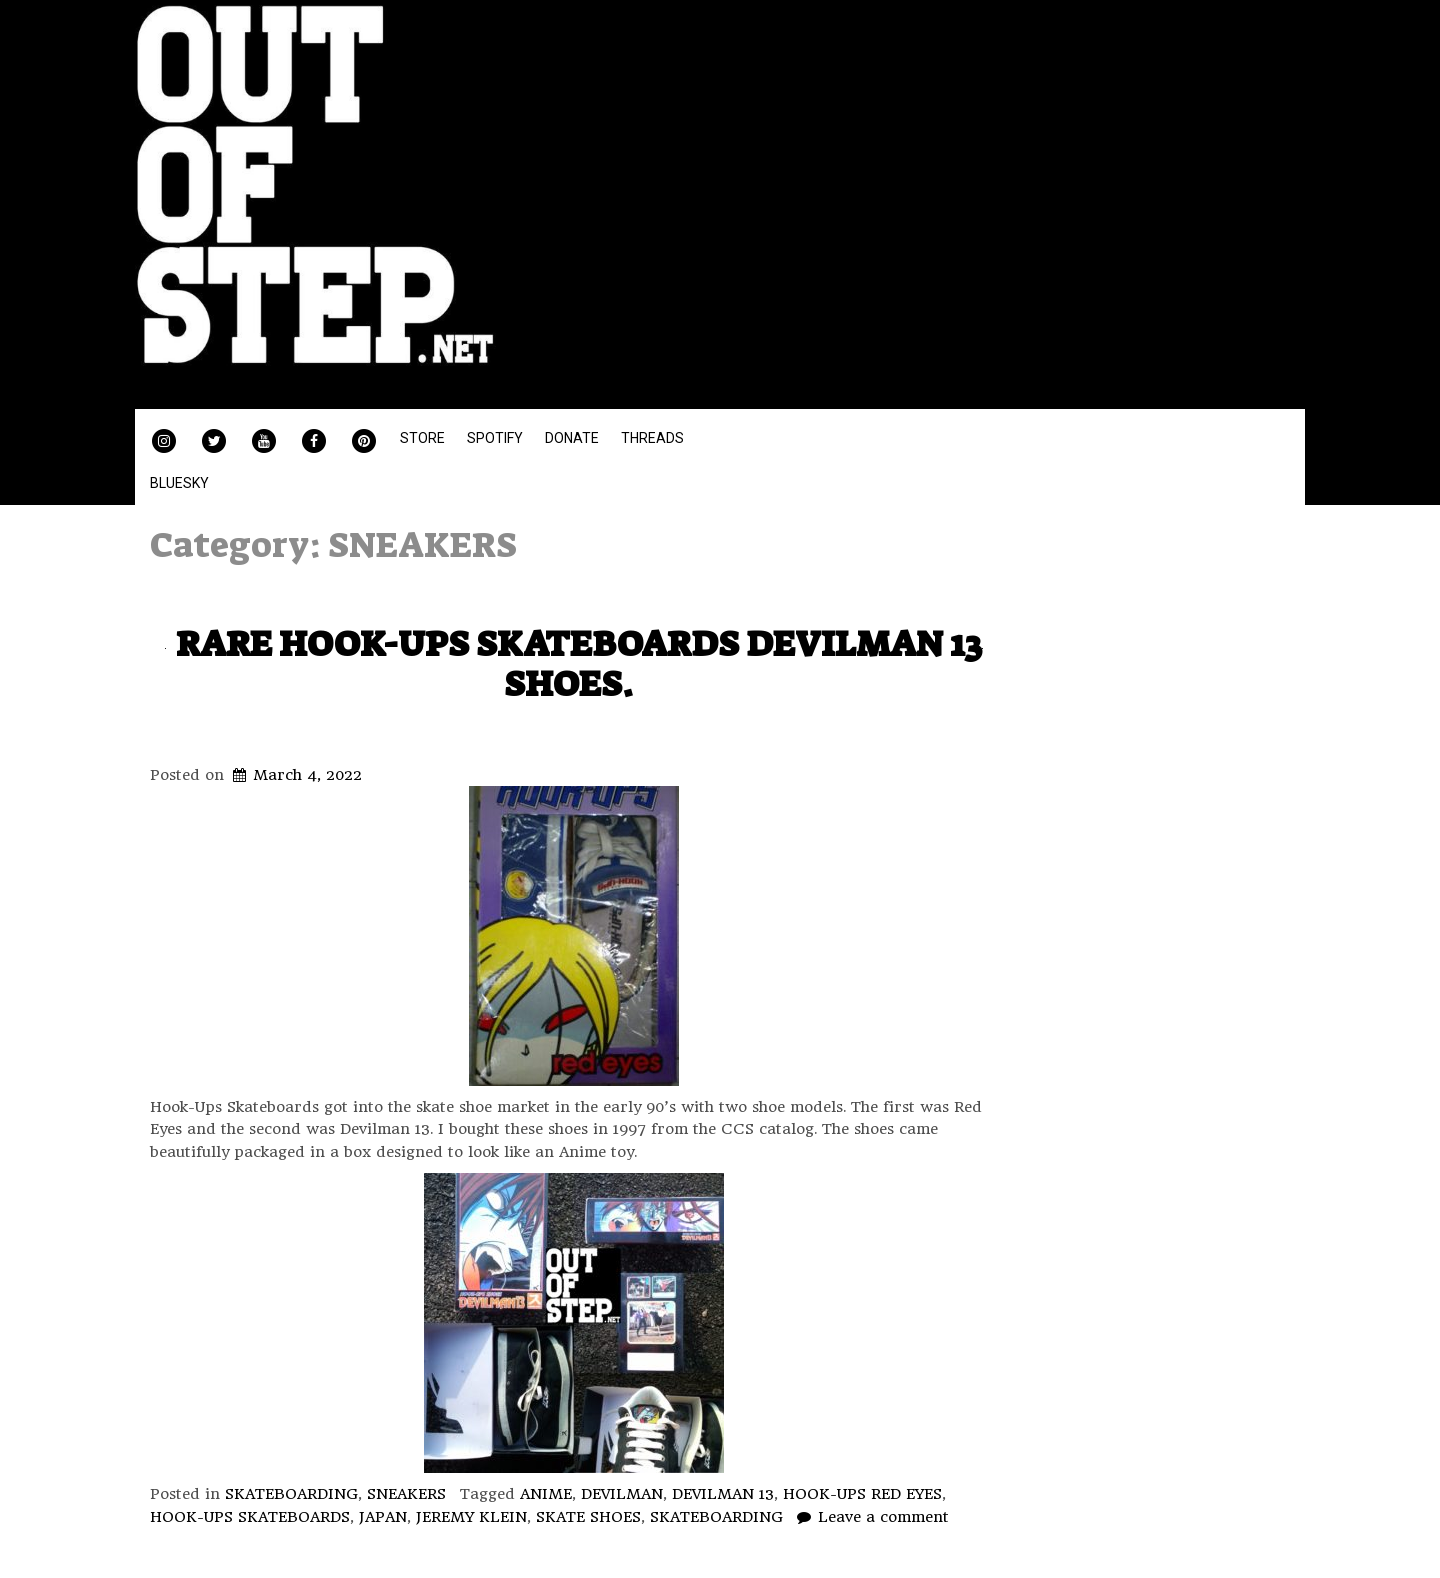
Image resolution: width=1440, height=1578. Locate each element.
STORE (422, 438)
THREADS (652, 438)
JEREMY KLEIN (471, 1517)
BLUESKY (179, 483)
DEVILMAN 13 (723, 1494)
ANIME (546, 1494)
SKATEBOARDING (291, 1494)
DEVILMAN (622, 1494)
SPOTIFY (495, 438)
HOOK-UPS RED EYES (862, 1494)
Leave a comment (883, 1517)
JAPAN (383, 1517)
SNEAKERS (406, 1494)
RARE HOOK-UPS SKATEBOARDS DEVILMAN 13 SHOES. (579, 663)
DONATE (572, 438)
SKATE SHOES (588, 1517)
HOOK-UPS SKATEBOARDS (250, 1517)
